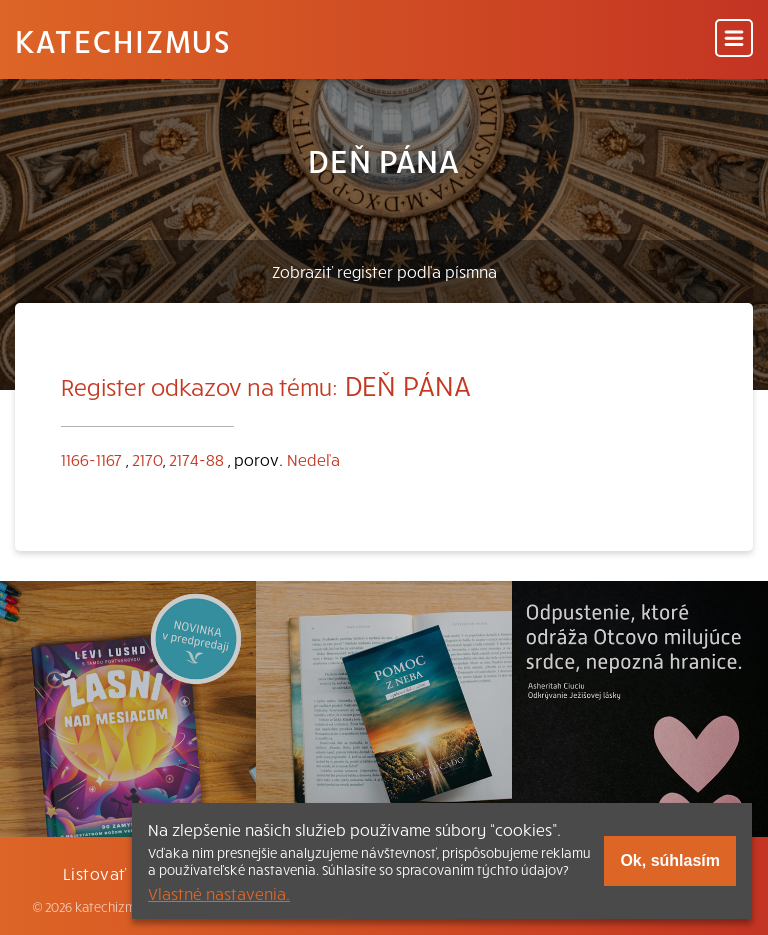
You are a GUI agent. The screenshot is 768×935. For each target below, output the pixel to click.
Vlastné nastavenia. (219, 893)
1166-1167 (91, 459)
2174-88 (196, 459)
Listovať (95, 873)
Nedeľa (313, 459)
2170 (147, 459)
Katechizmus (123, 40)
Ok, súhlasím (670, 860)
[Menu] (734, 39)
